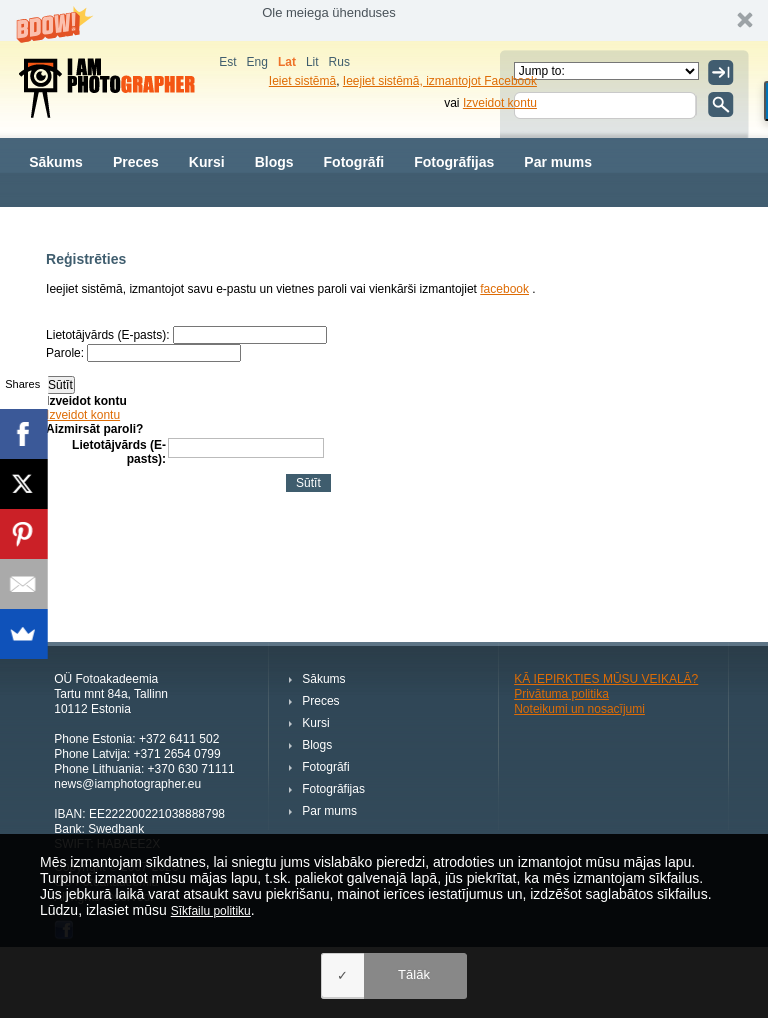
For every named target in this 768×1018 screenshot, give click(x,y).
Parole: (65, 353)
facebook (504, 289)
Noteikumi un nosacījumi (579, 709)
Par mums (558, 162)
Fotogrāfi (354, 162)
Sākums (56, 162)
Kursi (207, 162)
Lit (312, 62)
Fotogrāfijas (454, 162)
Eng (257, 62)
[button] (384, 20)
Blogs (274, 162)
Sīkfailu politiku (211, 911)
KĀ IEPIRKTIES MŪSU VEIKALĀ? (606, 679)
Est (227, 62)
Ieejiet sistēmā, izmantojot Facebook (440, 81)
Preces (136, 162)
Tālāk (414, 974)
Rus (339, 62)
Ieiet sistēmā (302, 81)
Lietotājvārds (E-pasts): (107, 335)
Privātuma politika (561, 694)
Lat (287, 62)
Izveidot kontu (500, 103)
